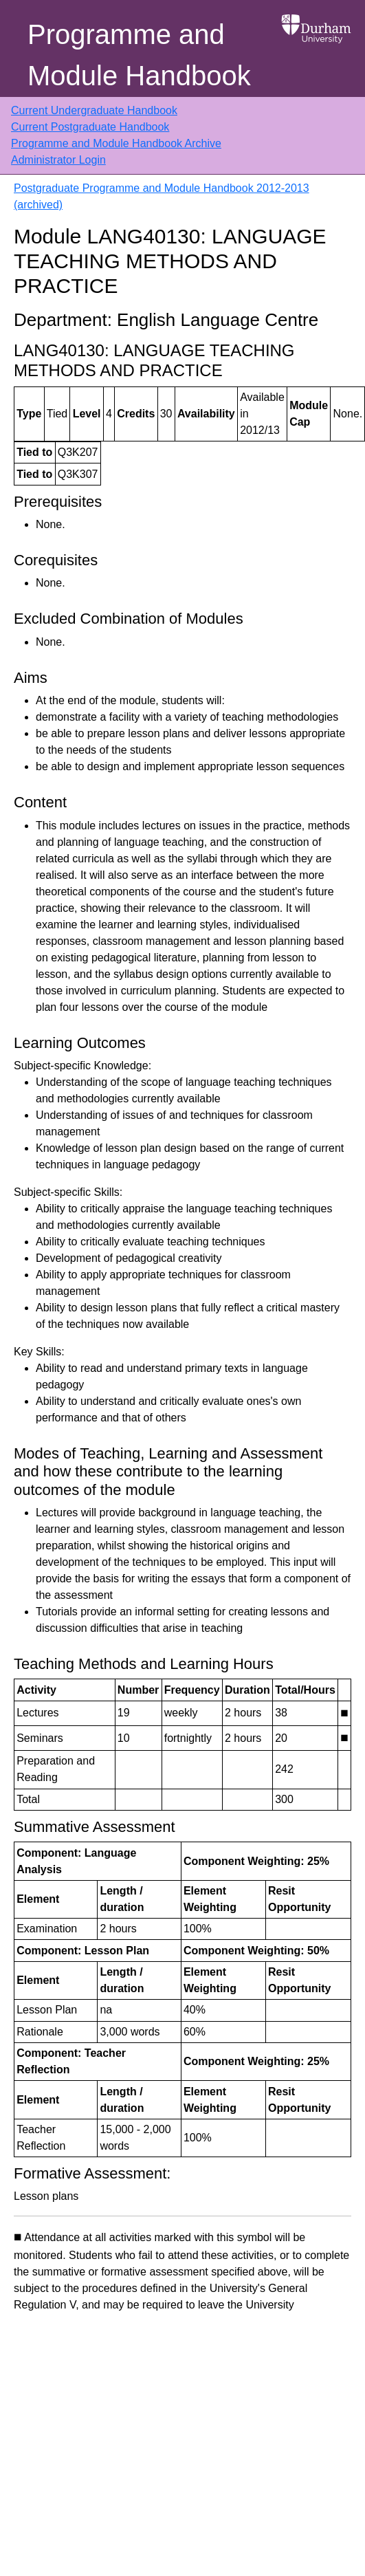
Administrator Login (58, 160)
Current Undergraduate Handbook (94, 110)
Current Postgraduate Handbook (90, 127)
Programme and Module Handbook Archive (116, 143)
